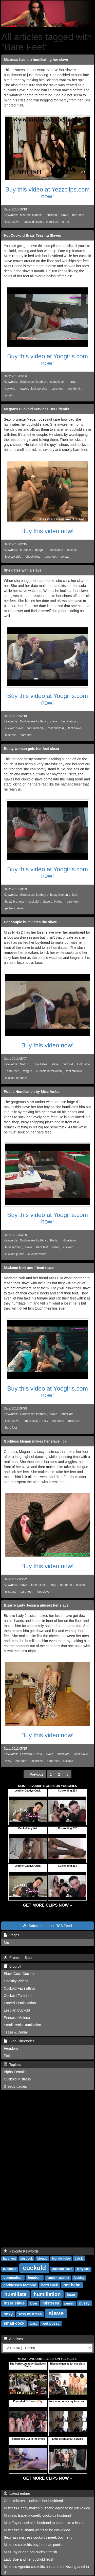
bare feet (78, 215)
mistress (10, 735)
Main (7, 1942)
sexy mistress (30, 2314)
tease (23, 388)
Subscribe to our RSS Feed (47, 1926)
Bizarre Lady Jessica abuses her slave (36, 1605)
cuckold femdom (16, 1078)
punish (69, 2303)
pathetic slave (14, 908)
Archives (13, 2339)
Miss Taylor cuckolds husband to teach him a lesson (44, 2523)
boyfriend (74, 388)
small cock (31, 1421)
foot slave (74, 728)
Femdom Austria (31, 1754)
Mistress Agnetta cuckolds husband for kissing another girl (46, 2569)
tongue (27, 1071)
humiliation (56, 550)
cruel (65, 222)
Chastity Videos (16, 1981)
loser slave (12, 222)
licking (58, 901)
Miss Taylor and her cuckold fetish (30, 2552)
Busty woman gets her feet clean (31, 749)
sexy (45, 1421)
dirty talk (83, 2269)
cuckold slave (33, 222)
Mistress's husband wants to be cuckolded (37, 2530)
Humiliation (70, 1240)
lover (33, 2303)
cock (79, 2258)
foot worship (39, 388)
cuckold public (14, 1254)
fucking (79, 2278)
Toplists (12, 2065)
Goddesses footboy (33, 382)
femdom (35, 2277)
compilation (57, 382)
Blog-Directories (19, 2041)
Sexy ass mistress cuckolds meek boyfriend (38, 2537)
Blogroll (12, 1966)
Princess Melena (17, 2018)
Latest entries (17, 2493)
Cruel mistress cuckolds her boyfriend (33, 2501)
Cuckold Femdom (18, 1996)
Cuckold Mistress (17, 2079)
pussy (84, 2303)
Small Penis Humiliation (22, 2025)
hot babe (58, 1421)
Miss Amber (13, 1247)
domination (12, 2277)
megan (39, 550)
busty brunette (14, 901)
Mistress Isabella (31, 215)
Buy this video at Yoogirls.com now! (47, 359)
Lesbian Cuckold (17, 2010)
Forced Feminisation (20, 2003)
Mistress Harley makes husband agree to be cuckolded (47, 2508)
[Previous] (35, 1774)
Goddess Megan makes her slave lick (35, 1441)
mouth (9, 395)
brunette (25, 550)
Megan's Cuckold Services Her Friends (36, 409)
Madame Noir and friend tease (29, 1268)
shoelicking (33, 556)
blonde (42, 2258)
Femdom (11, 2048)
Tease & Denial (16, 2032)
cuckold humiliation (49, 1071)
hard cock (49, 2285)
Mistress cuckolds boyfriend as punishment (37, 2545)
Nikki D (25, 1064)
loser (55, 1247)
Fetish (8, 2056)
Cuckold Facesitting (19, 1988)
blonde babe (61, 2258)
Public (54, 1240)
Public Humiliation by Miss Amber (32, 1092)
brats (73, 382)
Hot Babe (83, 1064)
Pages (11, 1935)
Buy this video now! (47, 531)
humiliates (40, 1064)
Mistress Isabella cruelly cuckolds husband (37, 2515)
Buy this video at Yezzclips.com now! (47, 192)
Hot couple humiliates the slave (30, 922)
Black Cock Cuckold (19, 1974)
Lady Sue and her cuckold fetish (29, 2559)
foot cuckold (56, 728)
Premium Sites (18, 1958)
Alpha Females (15, 2072)
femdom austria (57, 2278)
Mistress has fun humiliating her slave (36, 60)
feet (74, 895)
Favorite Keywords (21, 2251)
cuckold (52, 215)
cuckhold (9, 2269)
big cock (26, 2258)
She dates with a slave (23, 570)
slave (64, 215)
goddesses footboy (19, 2285)
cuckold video (37, 1254)
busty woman (59, 895)
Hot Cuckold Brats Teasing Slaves (32, 235)
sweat (65, 556)
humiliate (52, 222)
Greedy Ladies (15, 2086)
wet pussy (51, 2323)
